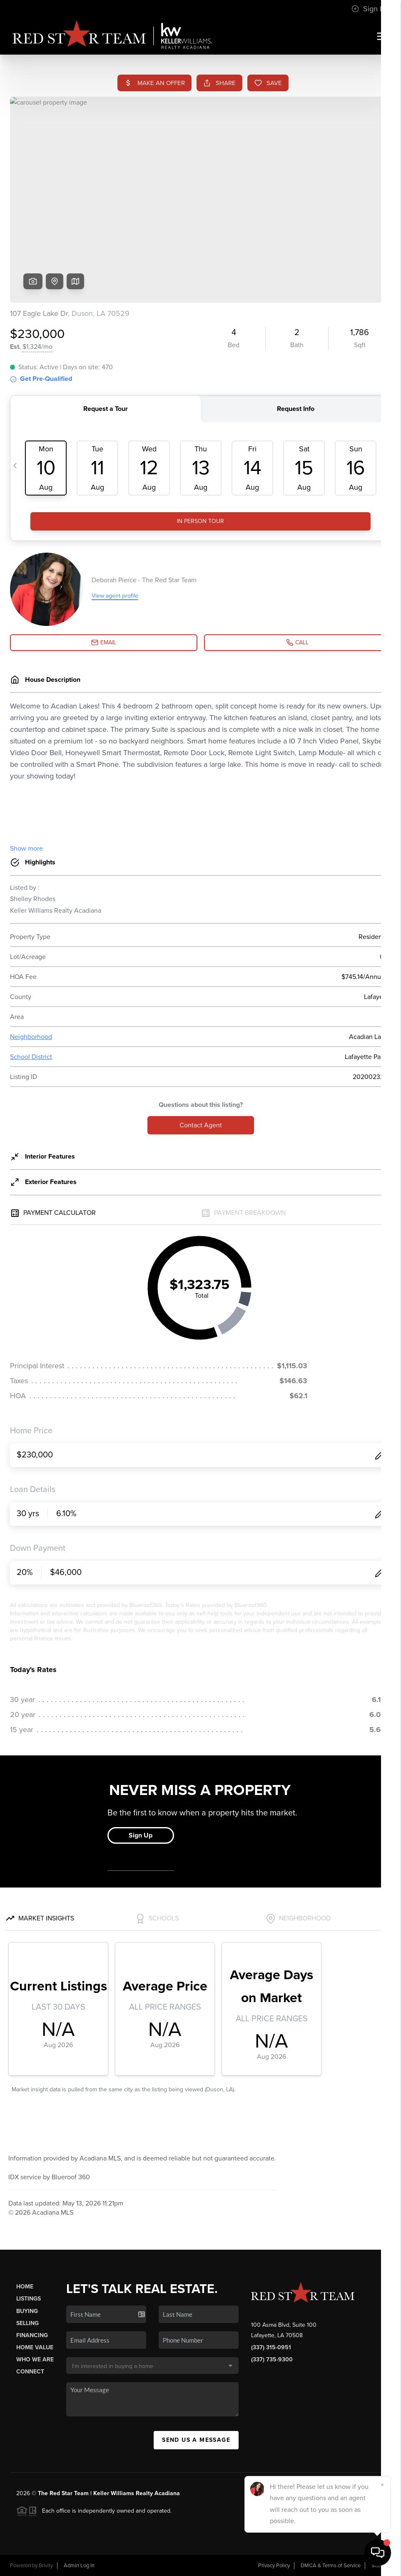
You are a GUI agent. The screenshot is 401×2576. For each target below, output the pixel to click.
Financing (32, 2335)
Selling (27, 2323)
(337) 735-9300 (272, 2359)
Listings (28, 2298)
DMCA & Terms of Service (331, 2565)
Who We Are (35, 2359)
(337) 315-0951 (271, 2347)
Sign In (368, 9)
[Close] (382, 2484)
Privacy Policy (274, 2565)
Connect (30, 2371)
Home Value (34, 2347)
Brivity (46, 2565)
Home (24, 2286)
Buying (27, 2311)
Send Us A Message (196, 2439)
